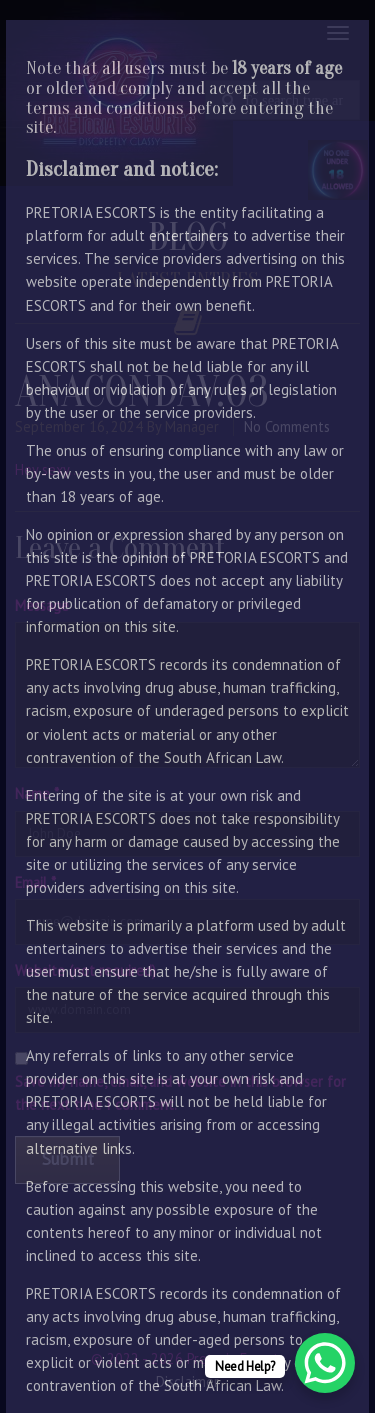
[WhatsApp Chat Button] (325, 1363)
